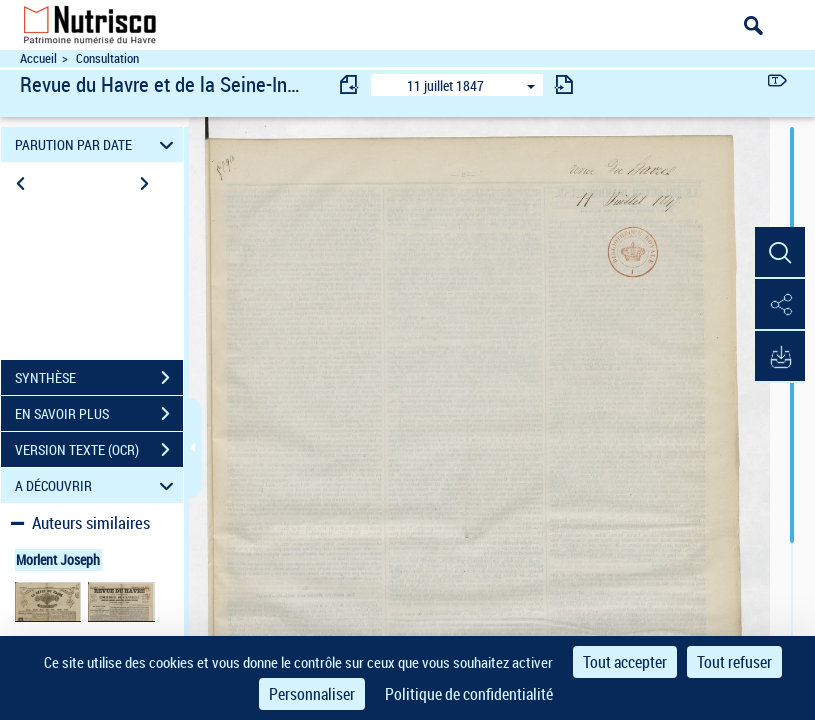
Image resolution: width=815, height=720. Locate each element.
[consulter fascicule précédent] (350, 84)
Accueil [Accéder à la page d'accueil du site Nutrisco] (38, 58)
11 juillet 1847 (445, 85)
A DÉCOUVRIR (97, 485)
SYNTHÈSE (99, 378)
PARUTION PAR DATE (97, 144)
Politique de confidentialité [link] (469, 694)
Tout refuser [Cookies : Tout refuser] (734, 662)
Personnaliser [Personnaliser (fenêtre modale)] (312, 694)
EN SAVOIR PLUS (99, 414)
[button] (780, 253)
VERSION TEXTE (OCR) (99, 450)
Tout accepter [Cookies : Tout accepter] (625, 662)
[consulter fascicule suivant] (564, 84)
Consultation (107, 58)
